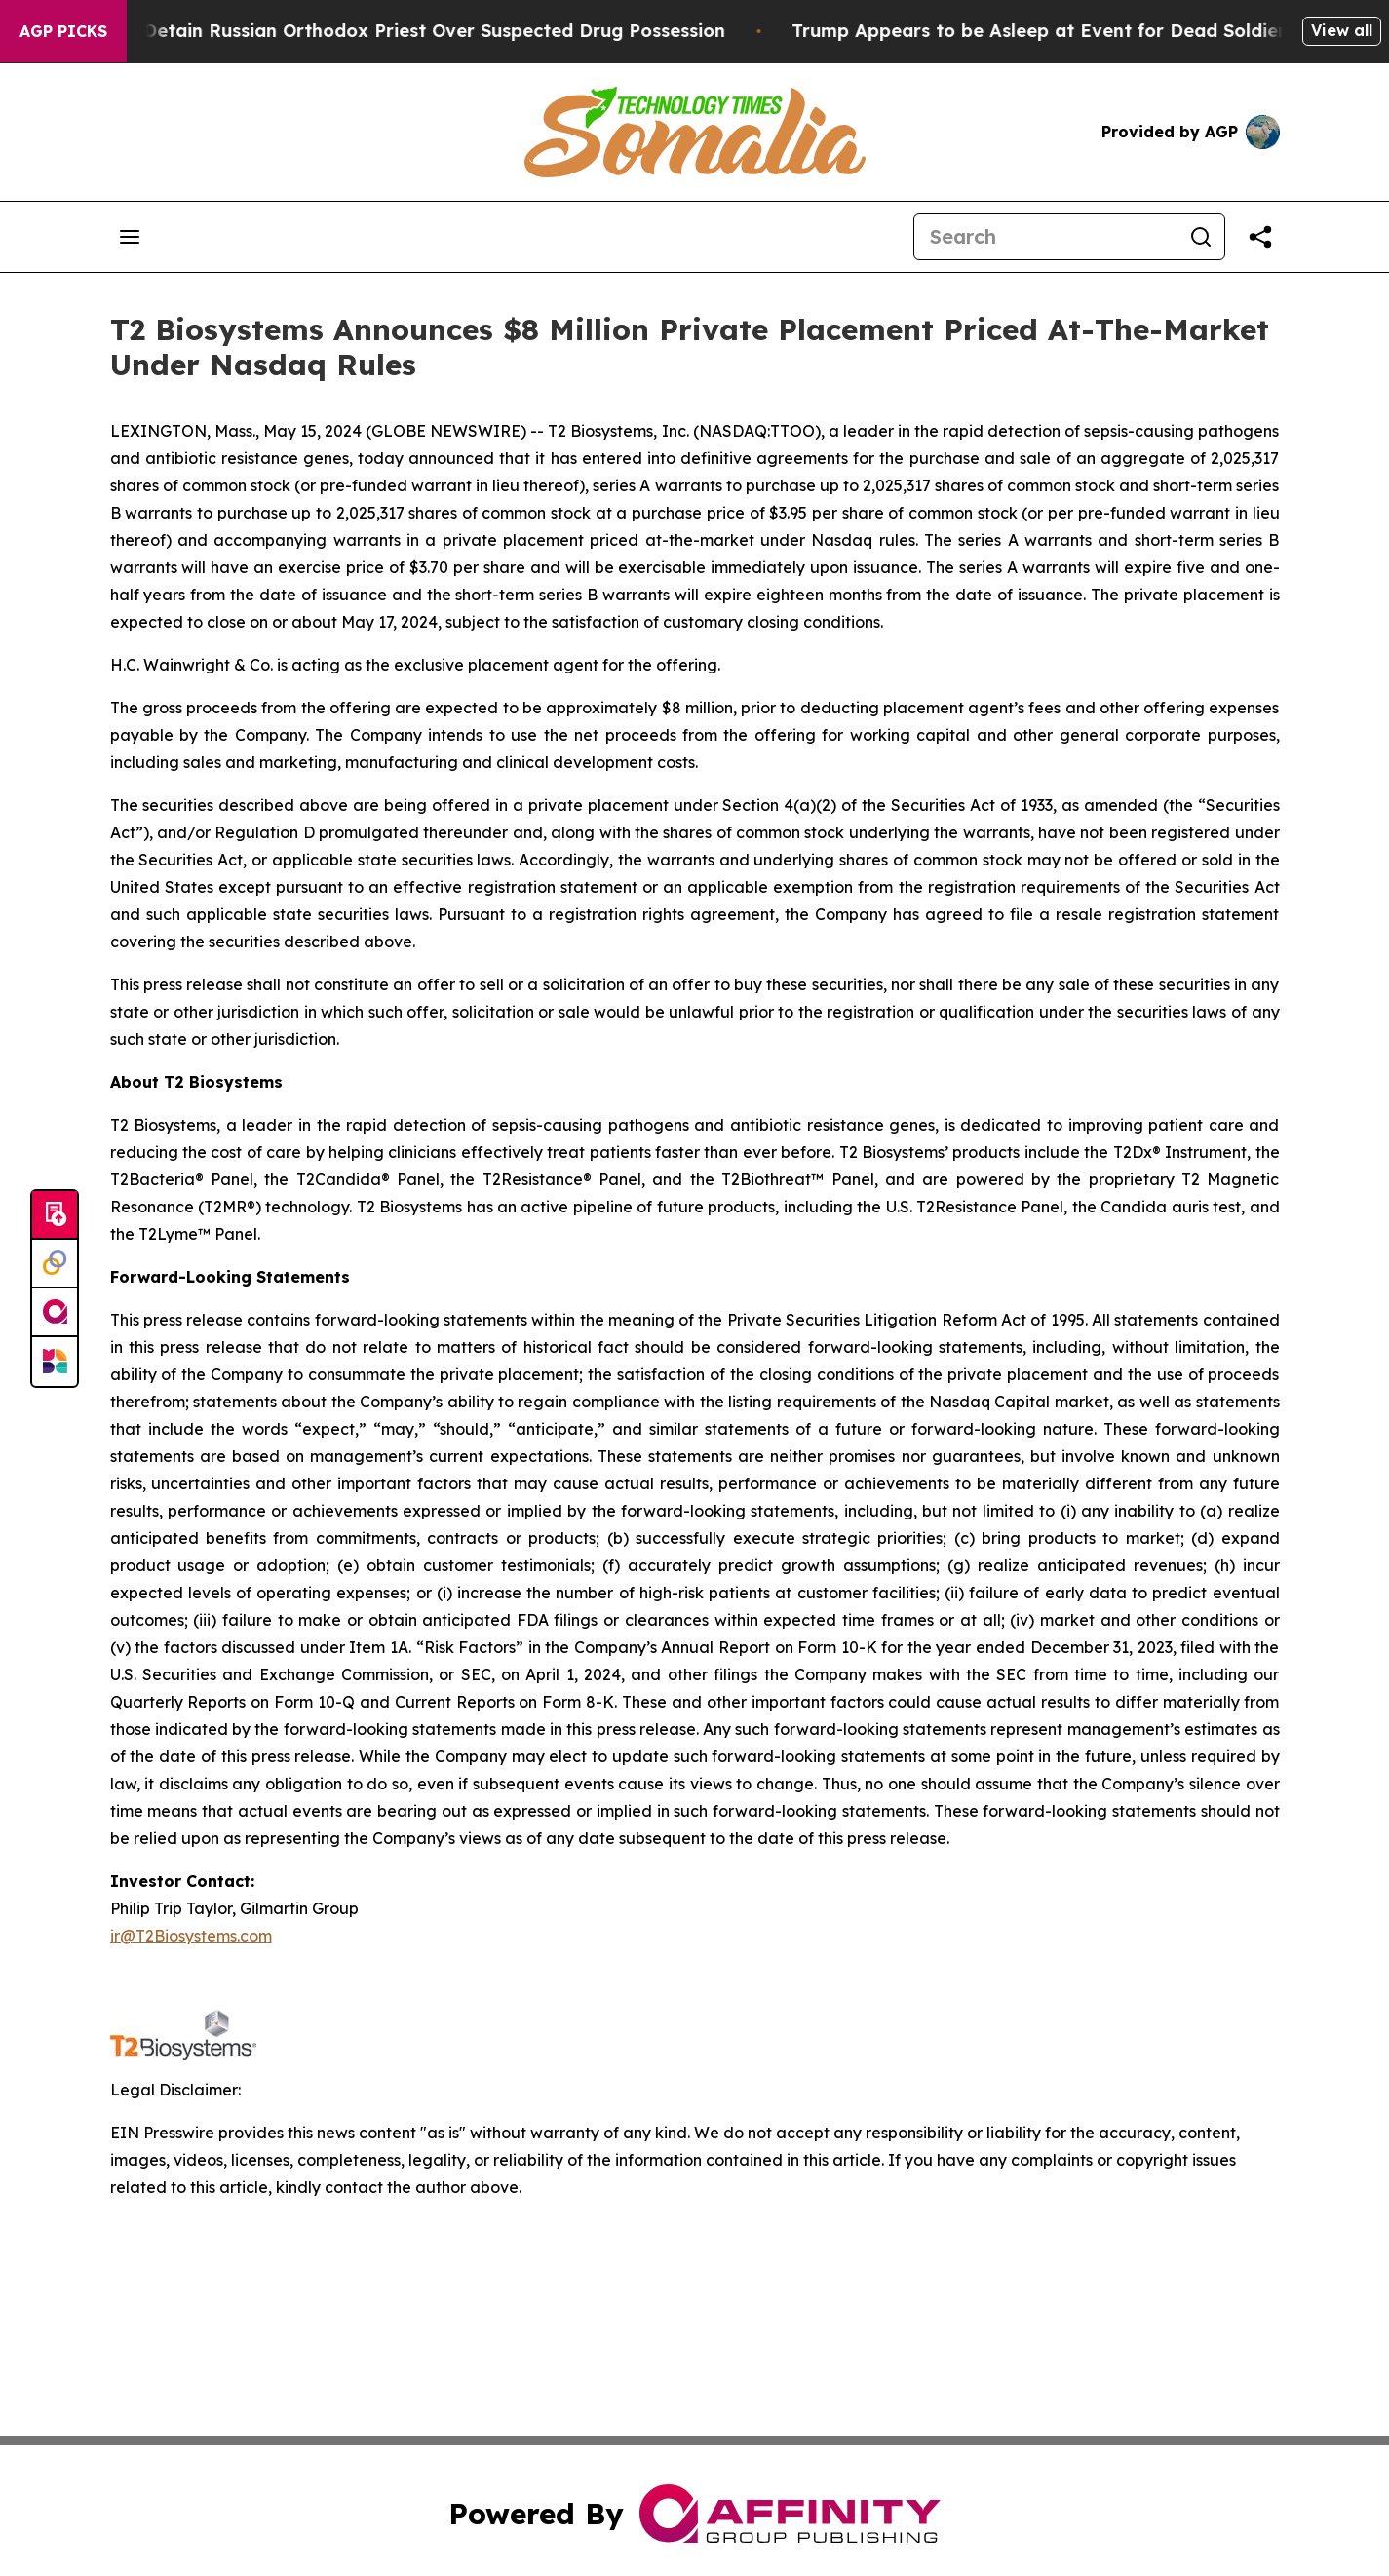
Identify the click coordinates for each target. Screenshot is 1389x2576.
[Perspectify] (54, 1264)
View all (1341, 30)
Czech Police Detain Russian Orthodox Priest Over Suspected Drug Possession (395, 30)
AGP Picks (63, 31)
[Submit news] (54, 1215)
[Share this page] (1260, 236)
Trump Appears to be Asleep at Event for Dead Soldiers (1062, 30)
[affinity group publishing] (54, 1312)
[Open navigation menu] (129, 236)
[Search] (1045, 236)
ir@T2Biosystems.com (191, 1935)
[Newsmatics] (54, 1361)
